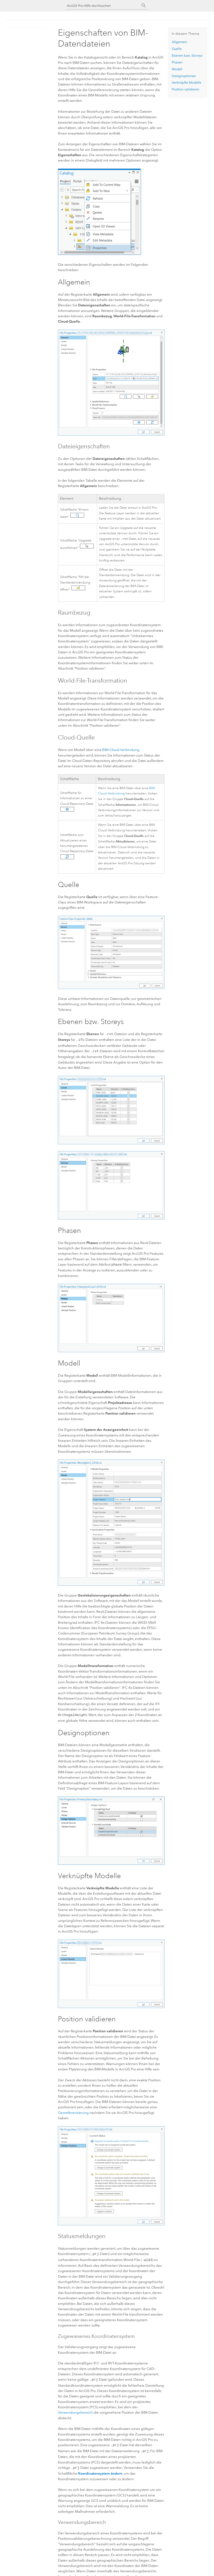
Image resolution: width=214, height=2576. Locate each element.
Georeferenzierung (73, 2111)
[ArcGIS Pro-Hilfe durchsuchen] (103, 5)
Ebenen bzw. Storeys (187, 55)
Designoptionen (184, 76)
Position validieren (185, 89)
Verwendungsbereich (75, 2409)
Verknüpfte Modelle (186, 82)
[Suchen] (144, 6)
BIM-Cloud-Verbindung (120, 750)
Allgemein (179, 42)
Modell (177, 69)
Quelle (177, 49)
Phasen (177, 62)
